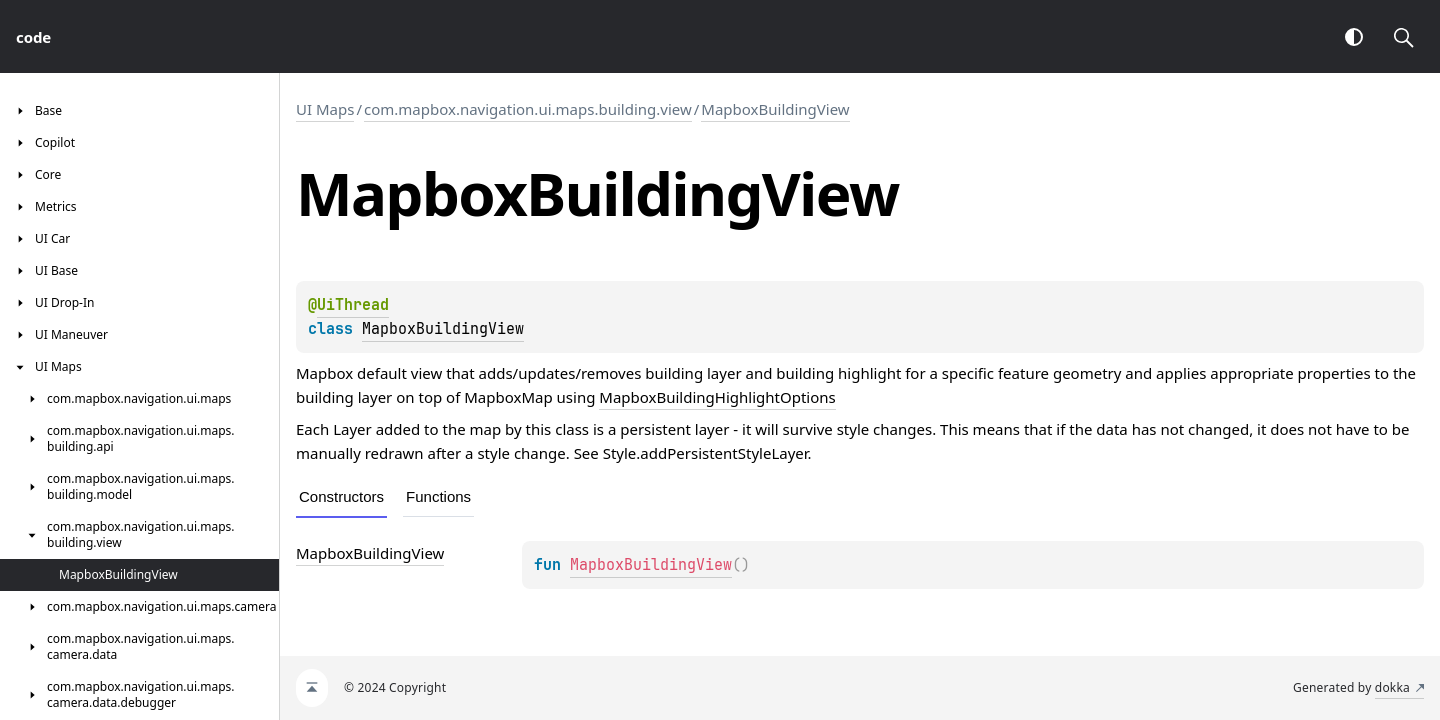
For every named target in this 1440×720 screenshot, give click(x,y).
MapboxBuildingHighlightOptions (717, 397)
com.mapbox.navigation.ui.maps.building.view (528, 109)
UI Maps (325, 109)
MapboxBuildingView (775, 109)
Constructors (341, 496)
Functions (438, 496)
